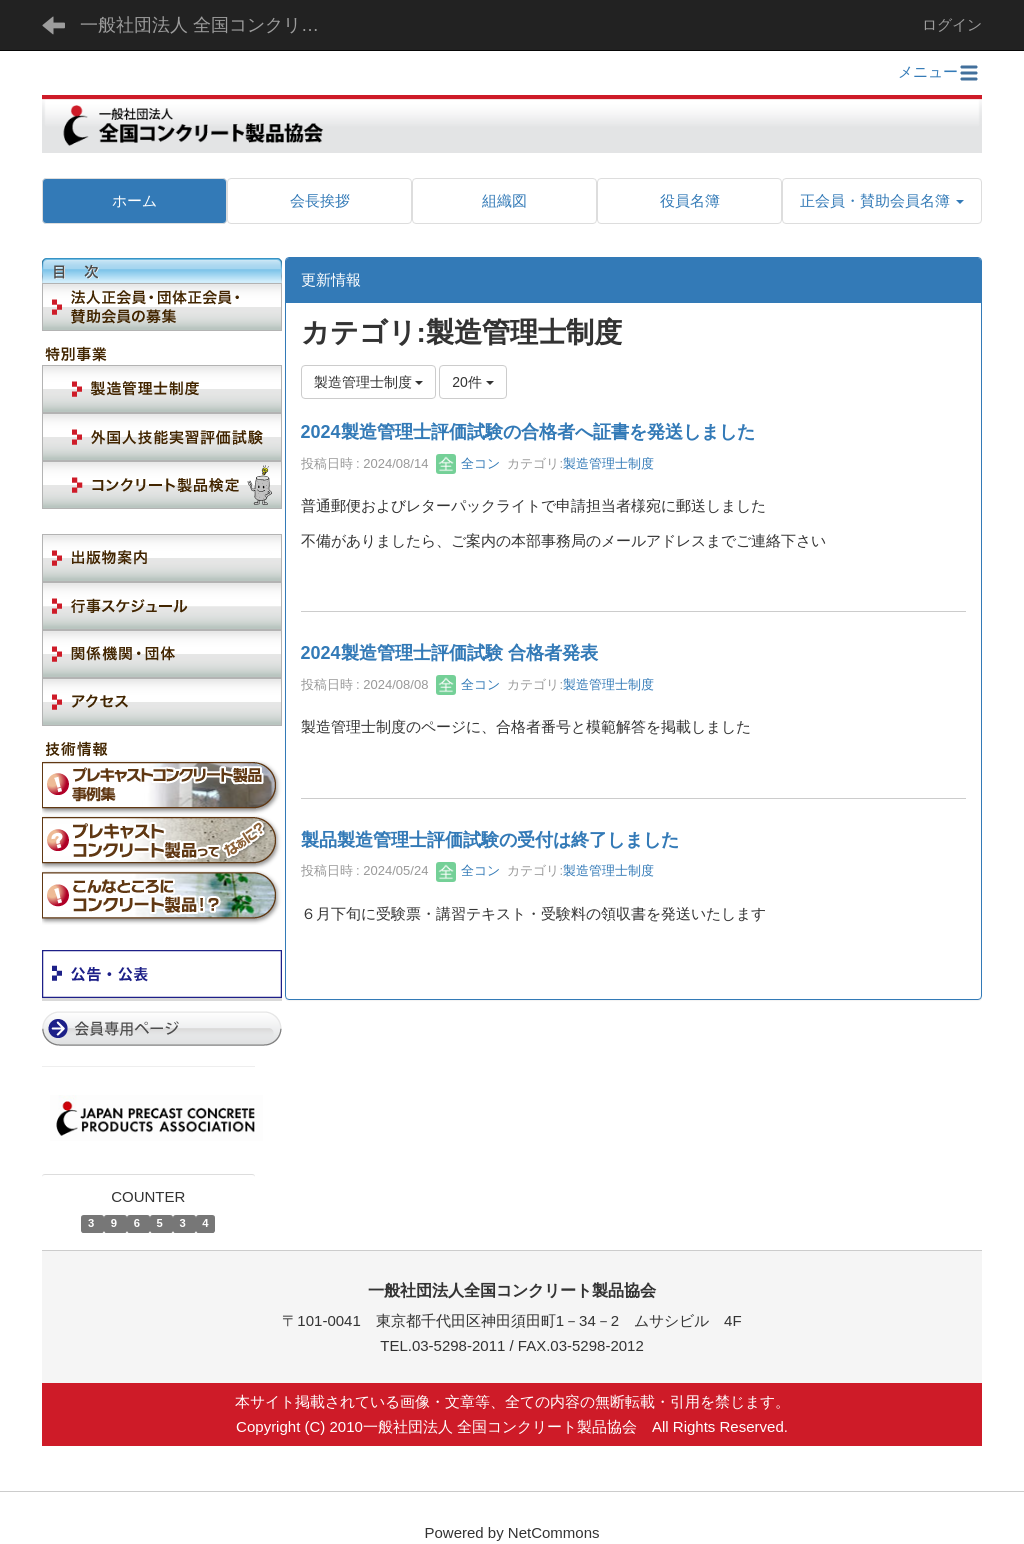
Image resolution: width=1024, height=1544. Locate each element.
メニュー (940, 71)
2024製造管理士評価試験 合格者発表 (449, 653)
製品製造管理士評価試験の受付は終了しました (490, 840)
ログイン (952, 24)
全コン (468, 463)
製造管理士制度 (608, 463)
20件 (472, 382)
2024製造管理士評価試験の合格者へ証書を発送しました (528, 432)
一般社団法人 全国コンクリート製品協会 (212, 25)
